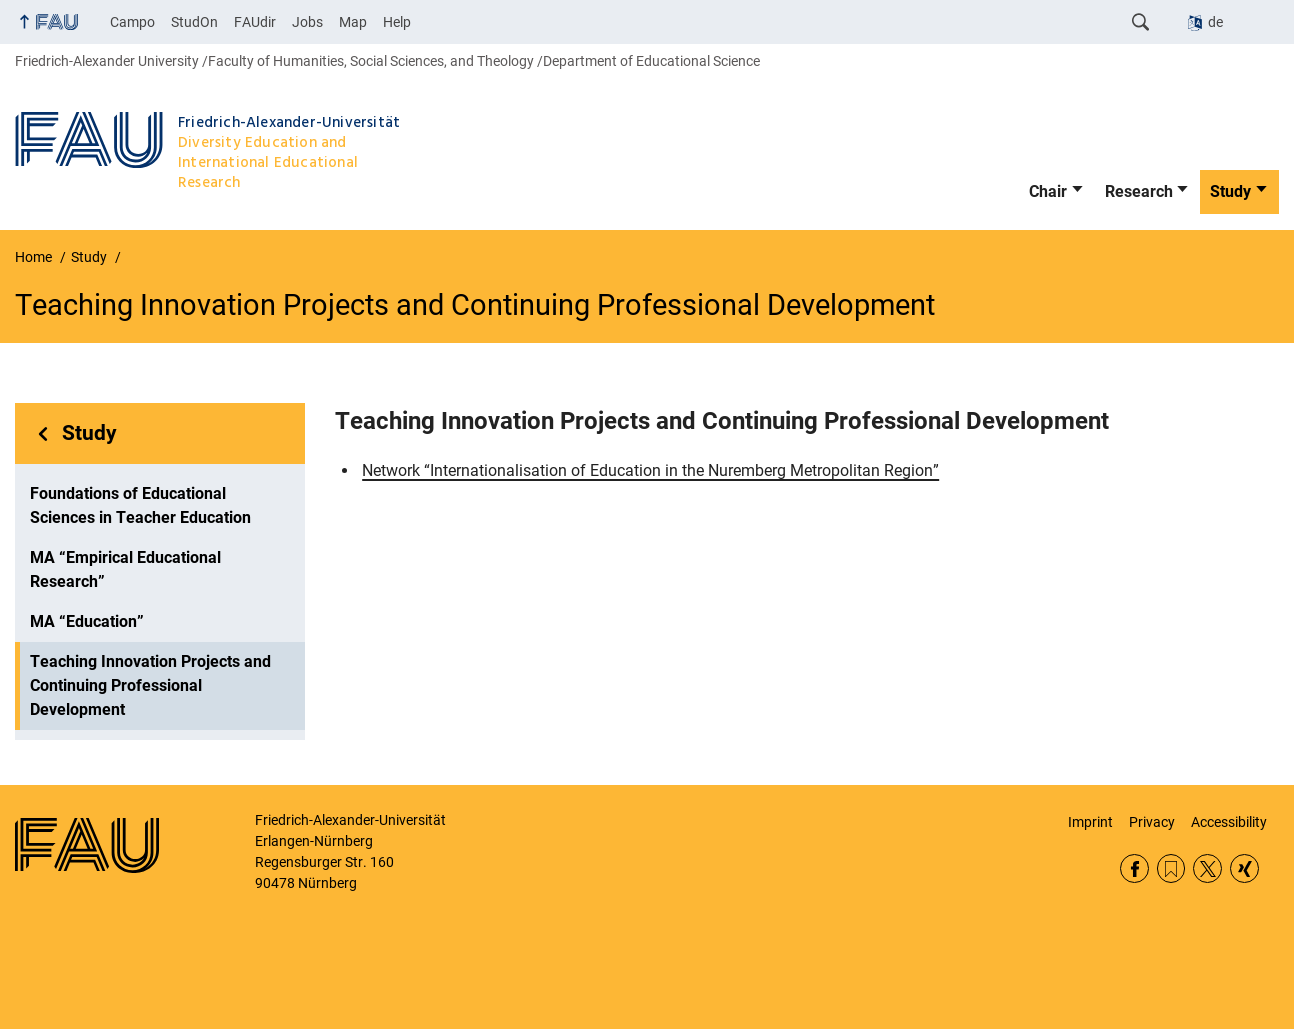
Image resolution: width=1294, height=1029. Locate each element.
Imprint (1090, 822)
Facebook (1134, 868)
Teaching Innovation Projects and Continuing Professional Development (150, 685)
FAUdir (255, 22)
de (1215, 22)
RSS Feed (1171, 868)
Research (1139, 191)
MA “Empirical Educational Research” (125, 569)
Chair (1048, 191)
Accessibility (1229, 822)
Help (397, 22)
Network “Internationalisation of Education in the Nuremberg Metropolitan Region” (650, 470)
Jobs (307, 22)
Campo (132, 22)
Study (1230, 191)
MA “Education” (87, 621)
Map (353, 22)
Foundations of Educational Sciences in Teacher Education (140, 505)
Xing (1244, 868)
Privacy (1152, 822)
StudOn (194, 22)
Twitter (1207, 868)
